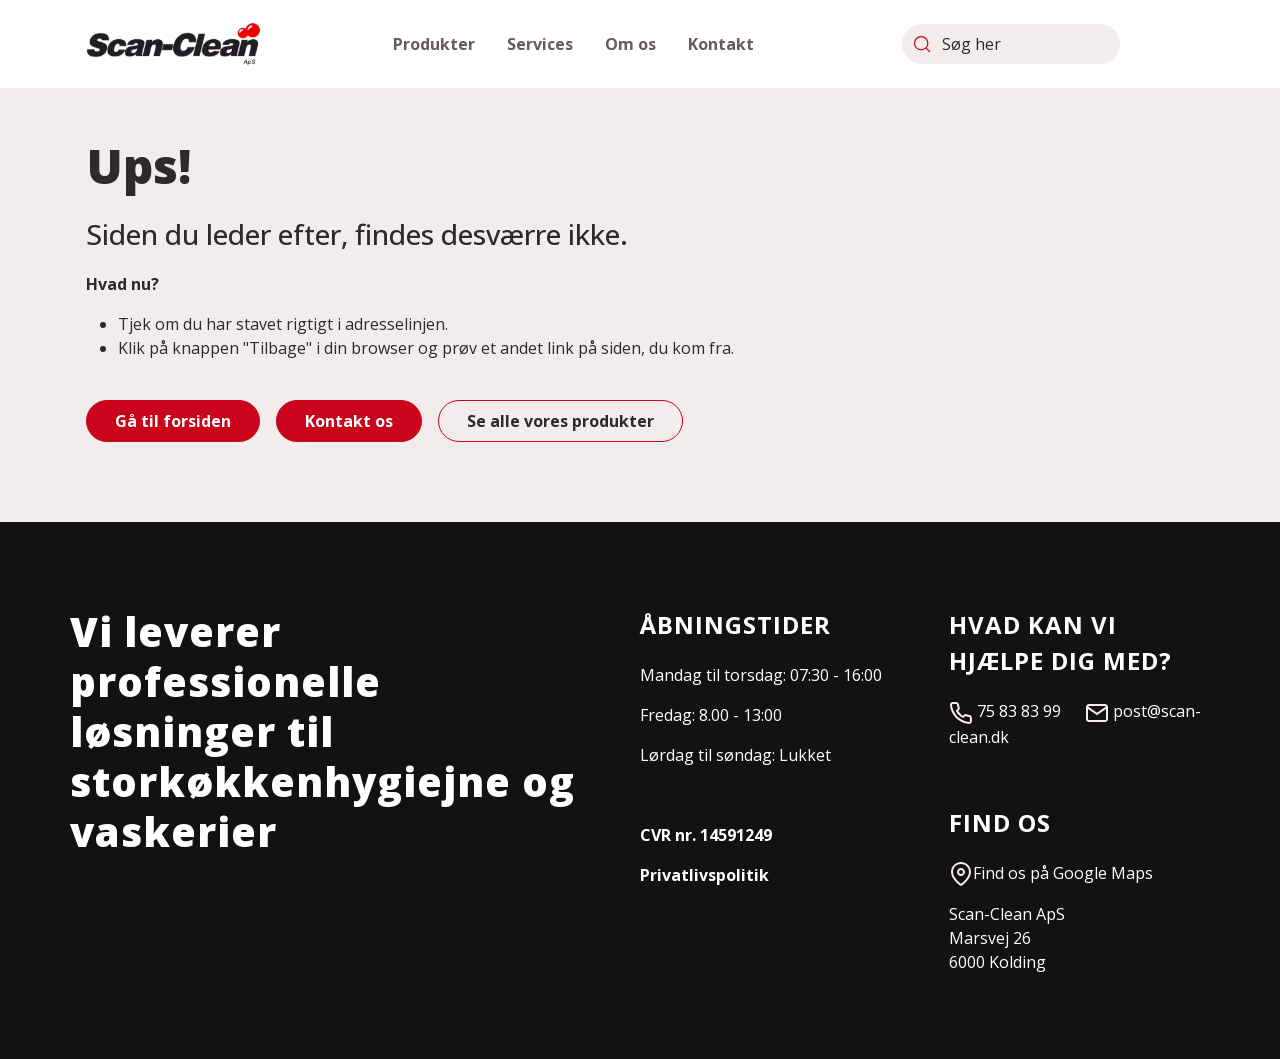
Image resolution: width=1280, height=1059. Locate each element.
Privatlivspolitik (704, 875)
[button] (434, 44)
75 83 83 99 (1017, 711)
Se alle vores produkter (560, 421)
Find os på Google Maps (1051, 873)
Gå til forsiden (173, 421)
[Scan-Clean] (173, 44)
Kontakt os (349, 421)
